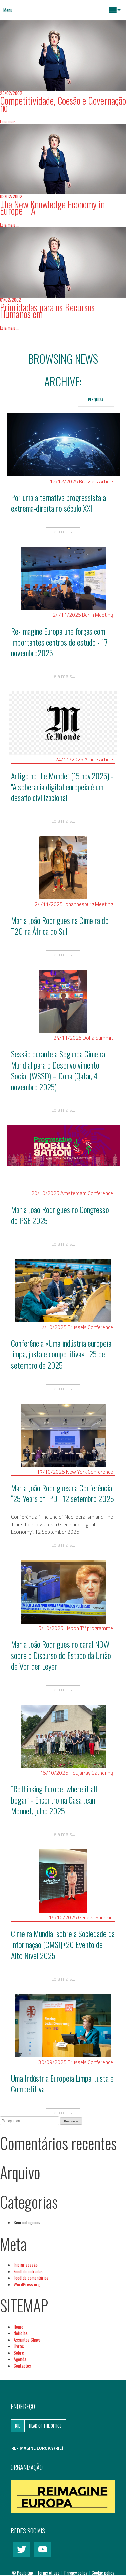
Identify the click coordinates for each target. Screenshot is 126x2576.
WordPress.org (27, 2284)
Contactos (22, 2365)
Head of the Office (45, 2425)
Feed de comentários (31, 2277)
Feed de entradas (28, 2271)
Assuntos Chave (27, 2339)
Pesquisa (95, 399)
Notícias (21, 2333)
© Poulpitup (22, 2572)
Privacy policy (76, 2572)
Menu (7, 10)
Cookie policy (103, 2572)
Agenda (20, 2359)
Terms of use (49, 2572)
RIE (17, 2425)
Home (18, 2326)
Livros (19, 2346)
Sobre (19, 2352)
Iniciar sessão (26, 2264)
